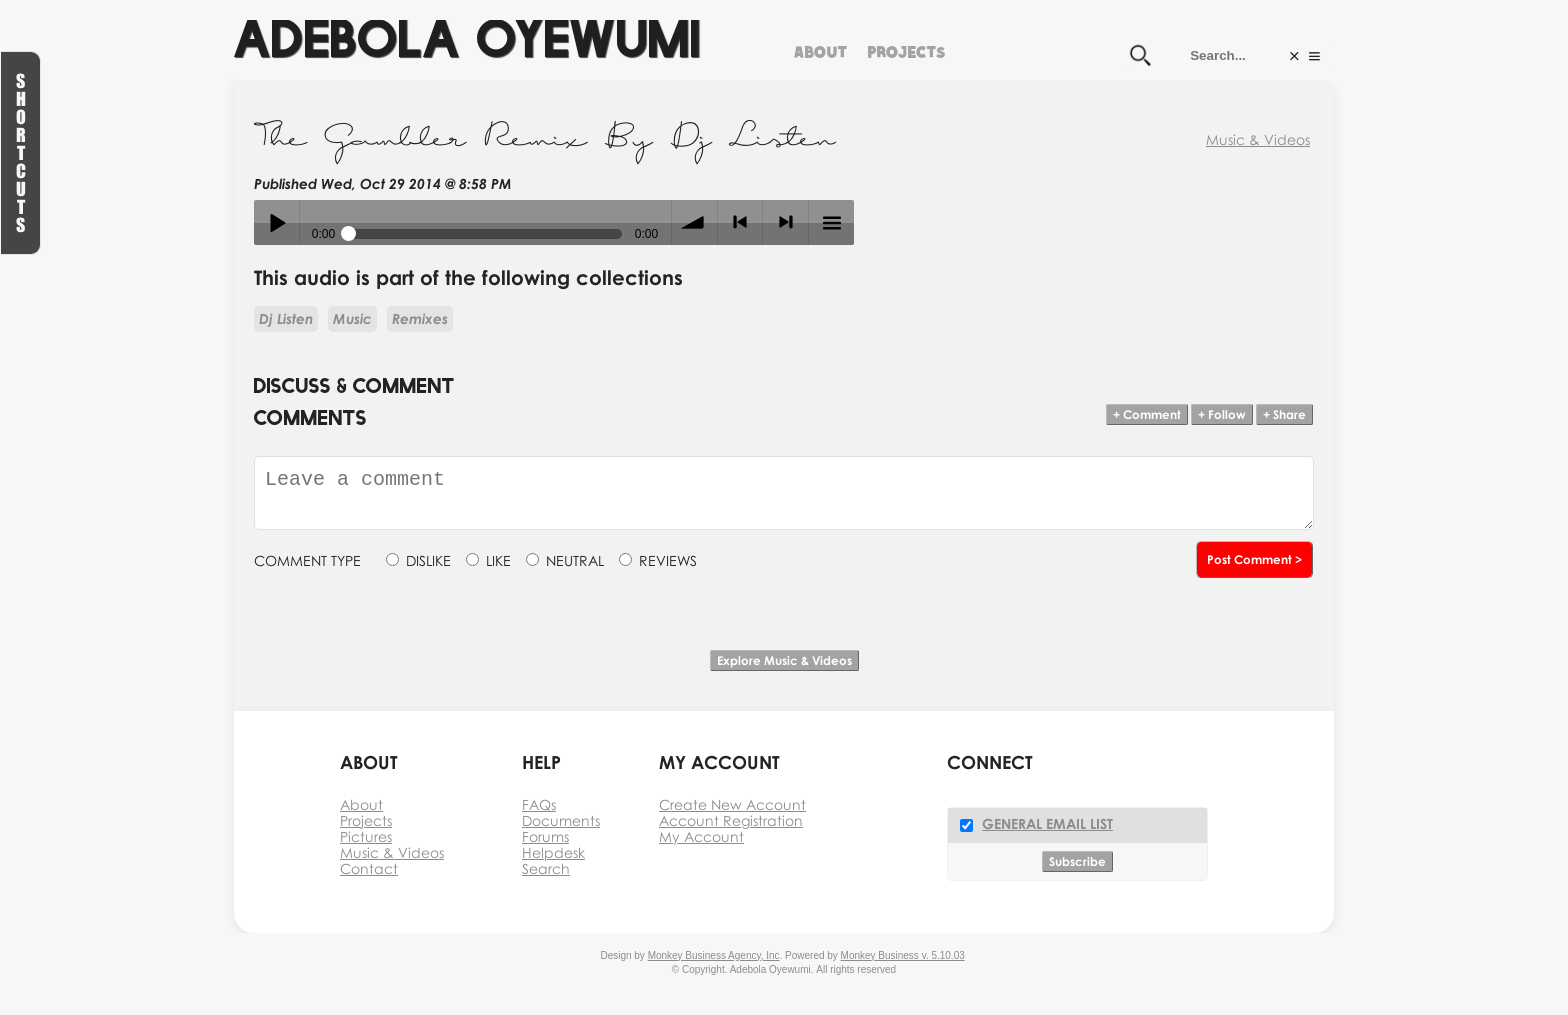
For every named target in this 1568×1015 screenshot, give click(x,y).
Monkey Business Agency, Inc (714, 955)
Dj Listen (286, 318)
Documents (561, 820)
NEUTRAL (575, 560)
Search (546, 868)
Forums (545, 836)
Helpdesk (553, 852)
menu (831, 222)
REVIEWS (668, 560)
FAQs (539, 804)
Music (352, 318)
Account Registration (731, 820)
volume (694, 222)
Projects (906, 49)
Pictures (366, 836)
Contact (369, 868)
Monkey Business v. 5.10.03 (903, 955)
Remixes (420, 318)
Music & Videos (1258, 139)
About (820, 49)
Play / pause (276, 222)
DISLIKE (428, 560)
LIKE (498, 560)
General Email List (1047, 823)
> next (785, 222)
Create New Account (732, 804)
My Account (701, 836)
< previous (740, 222)
